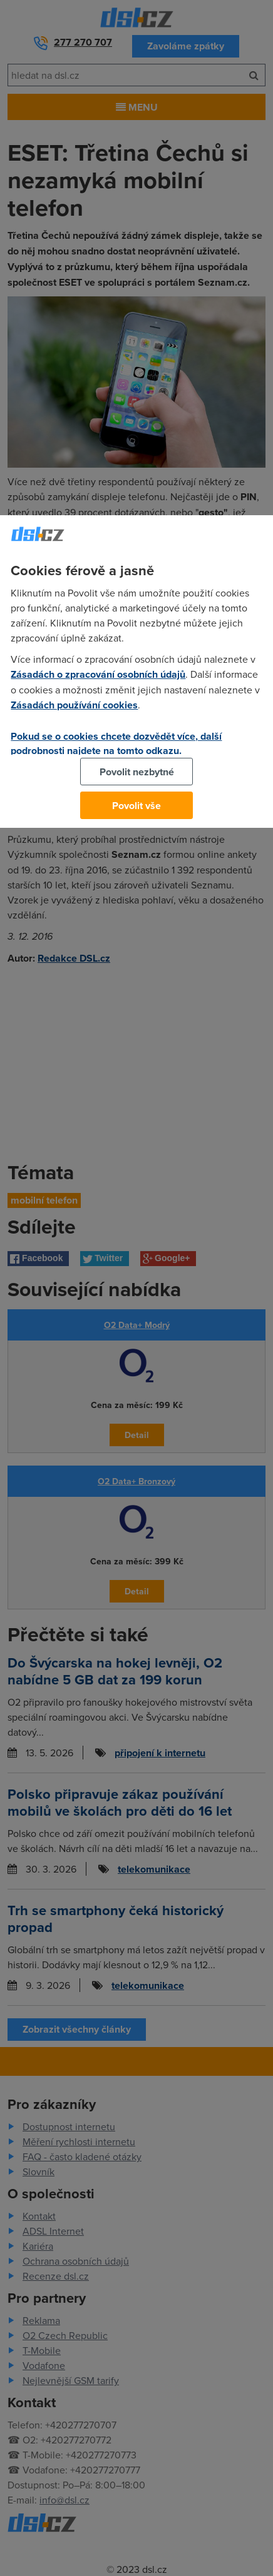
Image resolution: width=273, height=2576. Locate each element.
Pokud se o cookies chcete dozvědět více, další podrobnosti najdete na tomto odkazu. (116, 743)
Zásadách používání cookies (74, 705)
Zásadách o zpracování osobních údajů (98, 674)
